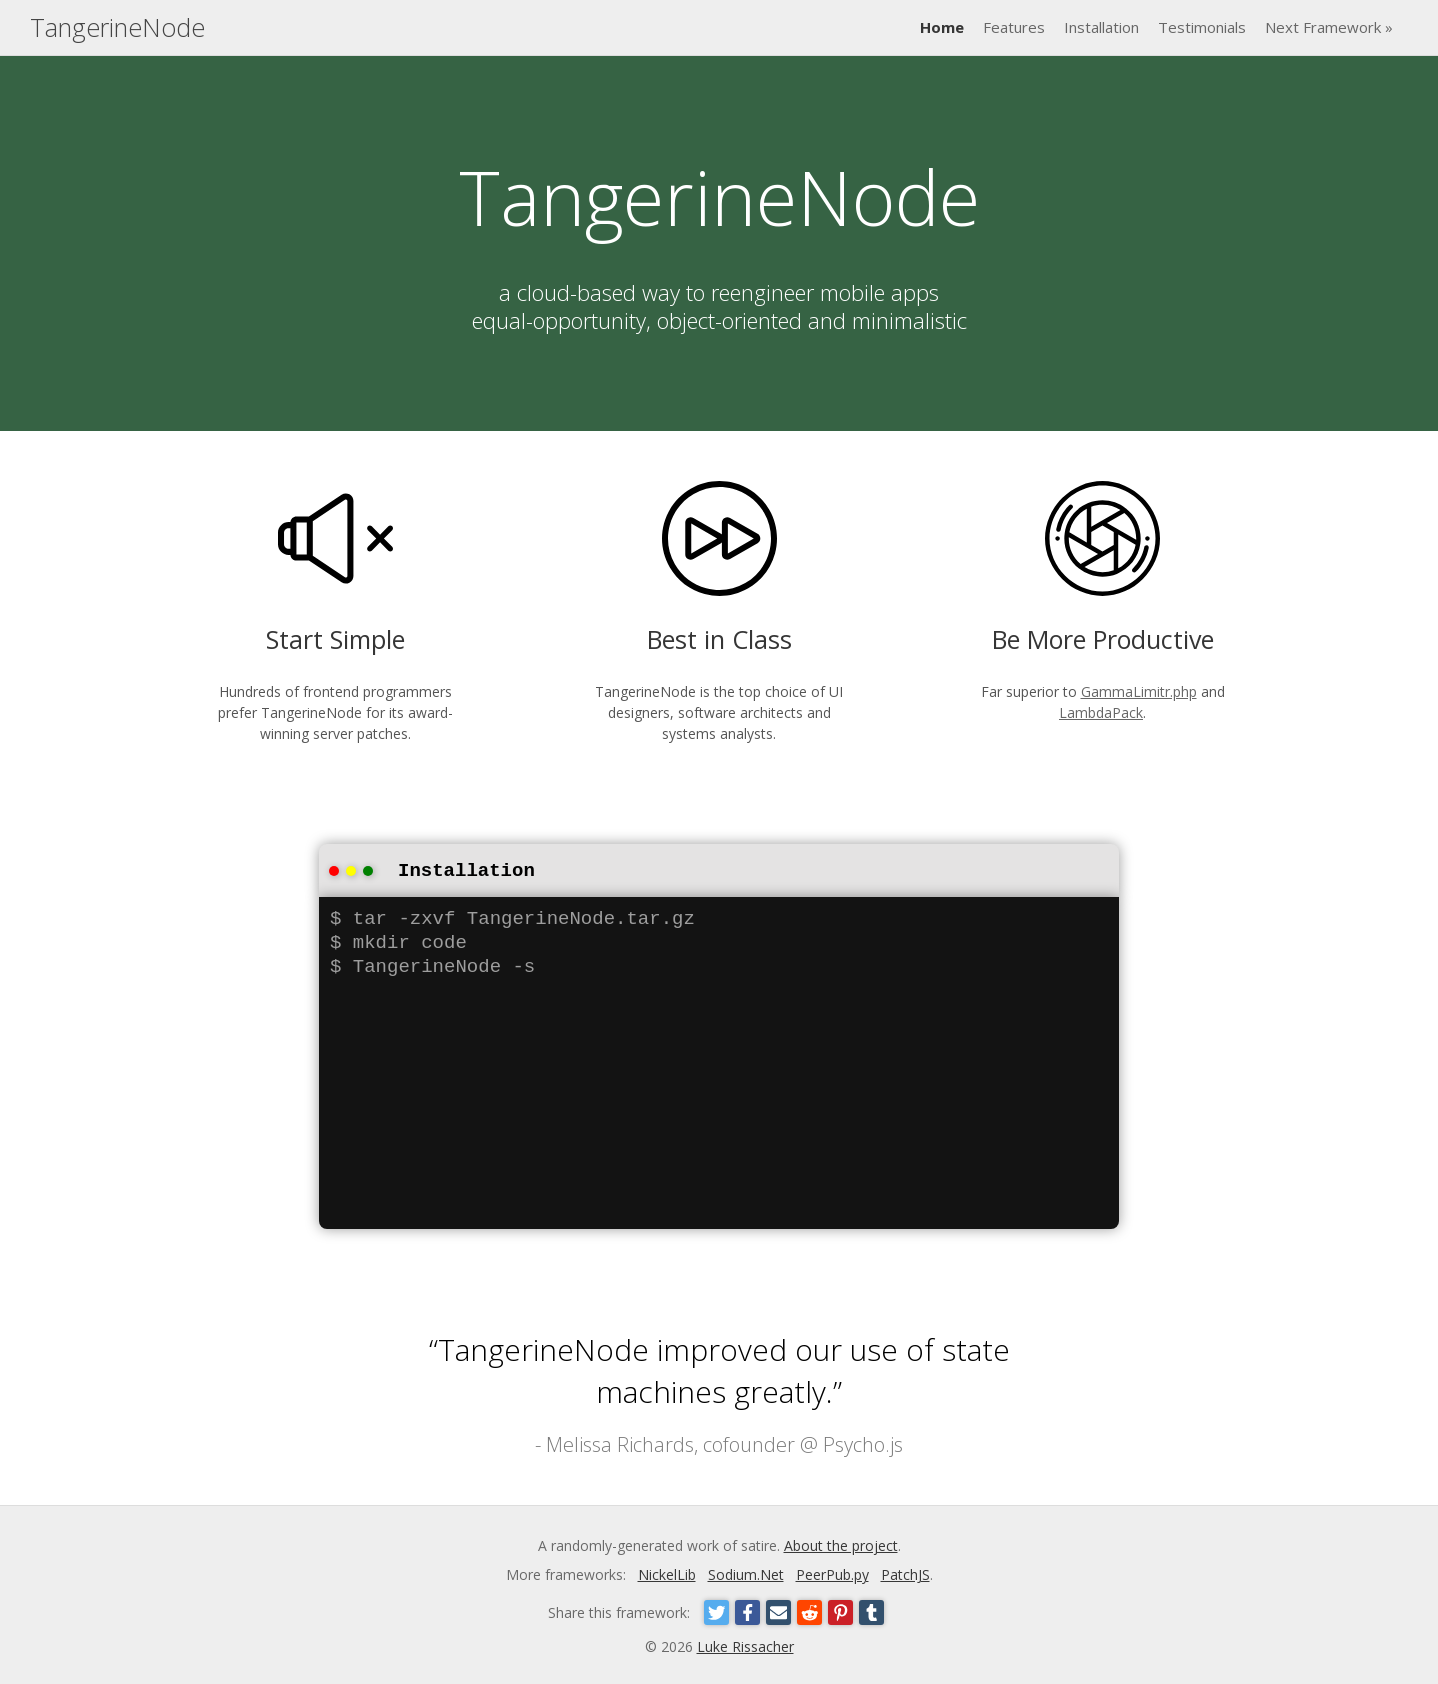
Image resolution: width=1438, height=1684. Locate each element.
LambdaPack (1101, 712)
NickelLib (667, 1572)
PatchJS (905, 1572)
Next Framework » (1329, 27)
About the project (841, 1543)
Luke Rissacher (745, 1644)
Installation (1101, 27)
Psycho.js (863, 1442)
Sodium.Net (746, 1572)
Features (1014, 27)
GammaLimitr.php (1139, 691)
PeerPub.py (832, 1572)
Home (942, 27)
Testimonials (1202, 27)
